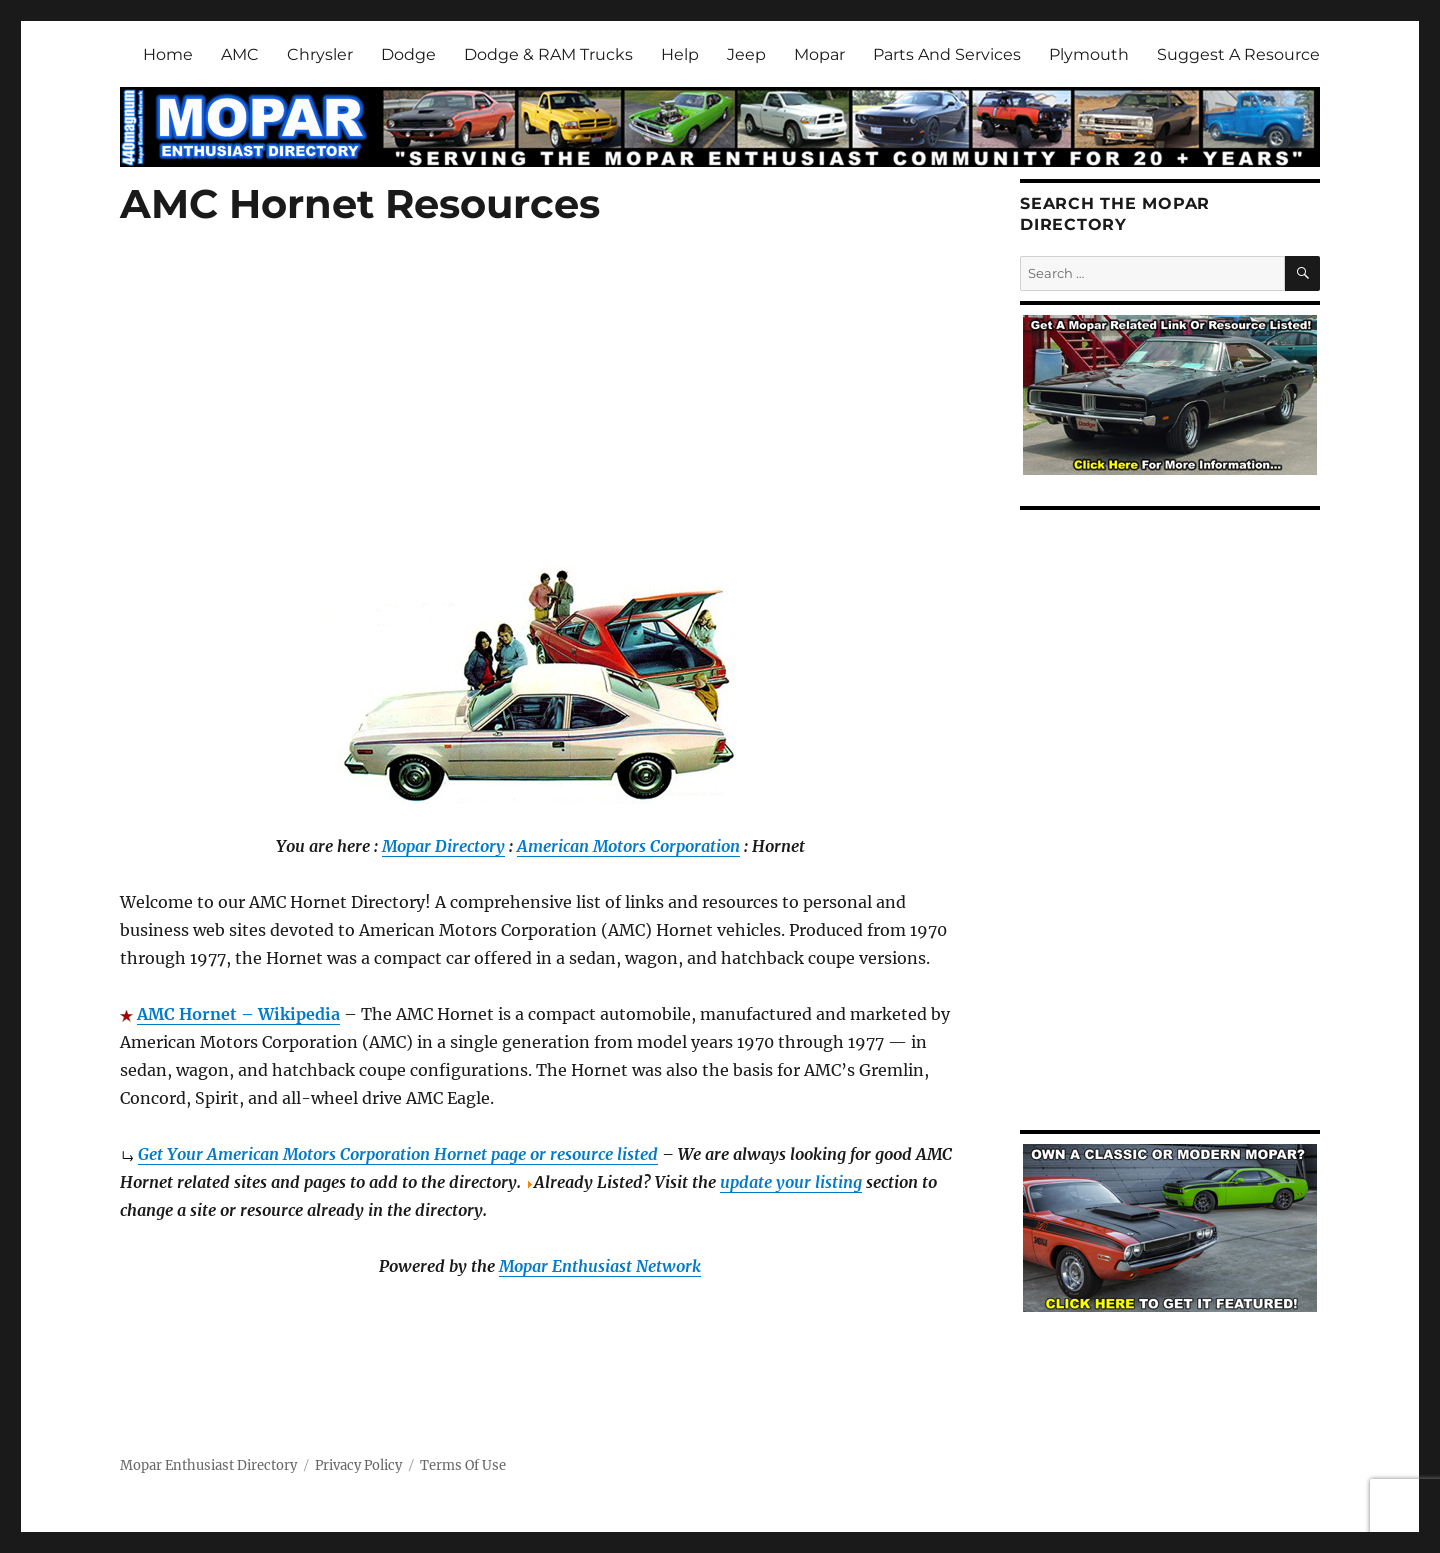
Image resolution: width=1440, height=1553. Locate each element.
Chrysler (320, 54)
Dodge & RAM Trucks (548, 54)
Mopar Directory (443, 846)
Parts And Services (947, 54)
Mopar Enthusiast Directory (208, 1465)
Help (680, 54)
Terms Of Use (463, 1465)
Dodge (408, 54)
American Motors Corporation (628, 846)
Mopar (819, 54)
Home (168, 54)
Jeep (746, 54)
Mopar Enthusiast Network (600, 1266)
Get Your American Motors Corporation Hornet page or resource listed (398, 1154)
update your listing (791, 1182)
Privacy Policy (358, 1465)
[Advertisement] (544, 420)
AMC (240, 54)
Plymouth (1089, 54)
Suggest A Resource (1238, 54)
